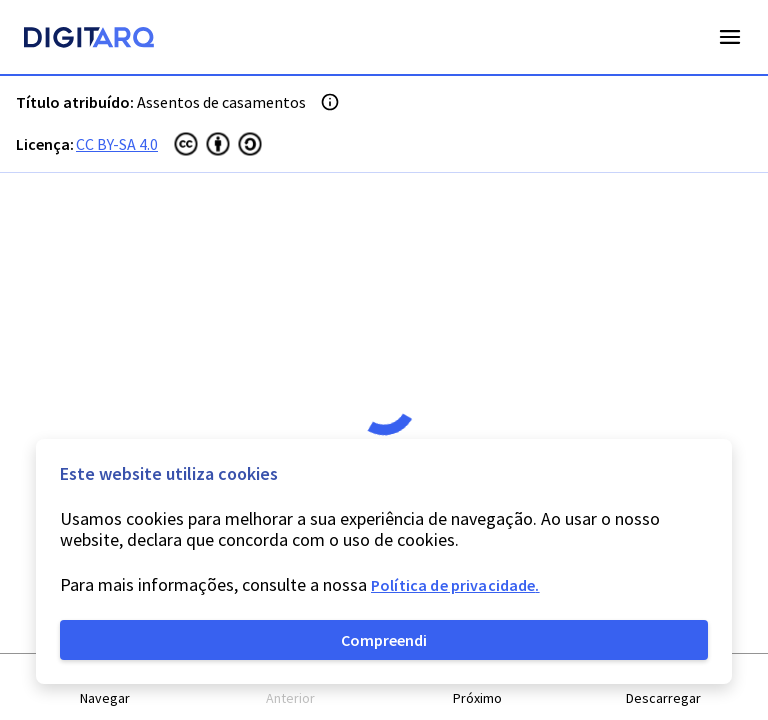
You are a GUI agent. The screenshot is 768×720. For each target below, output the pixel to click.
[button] (105, 687)
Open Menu (730, 37)
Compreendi (384, 640)
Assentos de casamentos (221, 102)
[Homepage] (89, 40)
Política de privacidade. (455, 585)
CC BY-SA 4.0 (117, 144)
